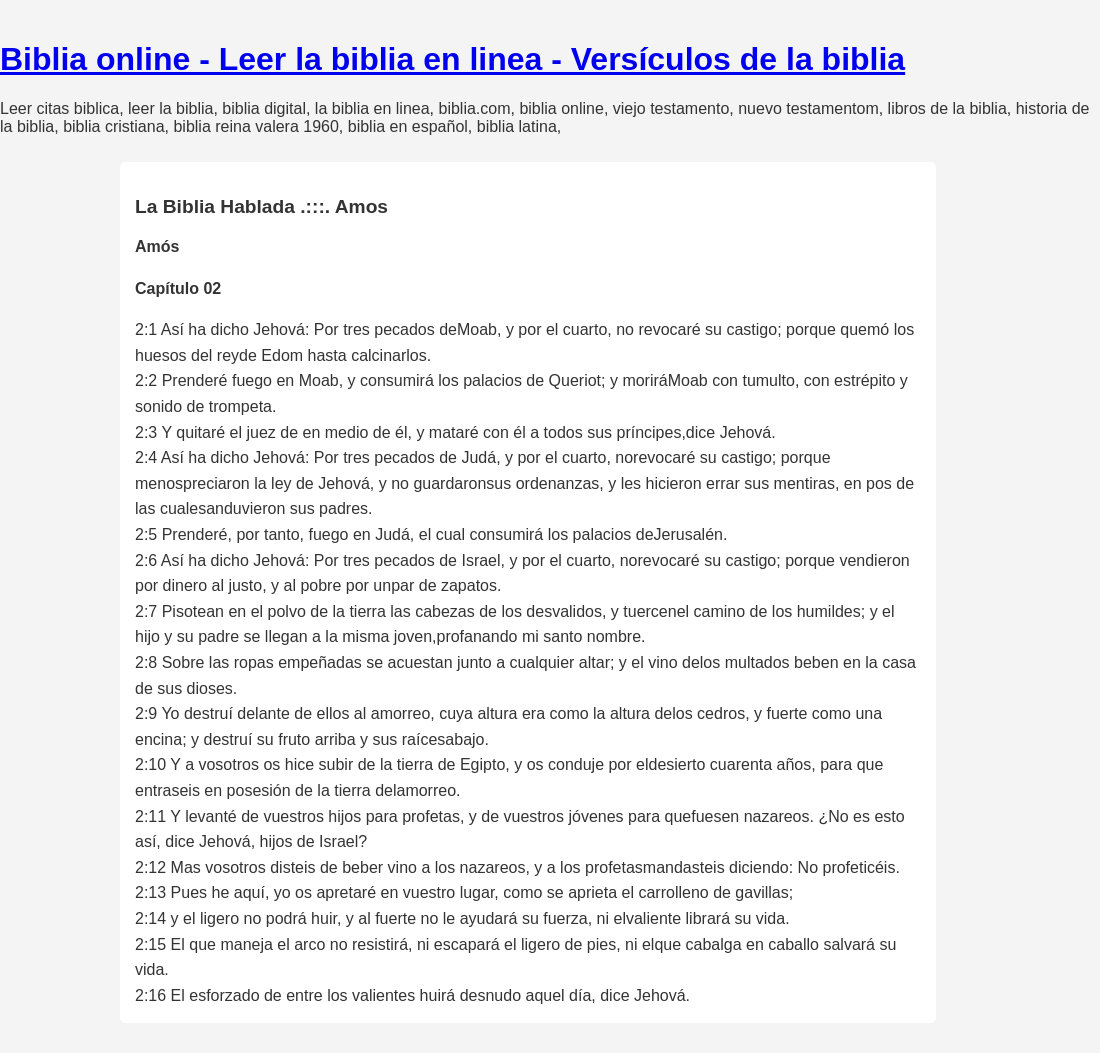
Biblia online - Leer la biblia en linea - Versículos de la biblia (452, 59)
